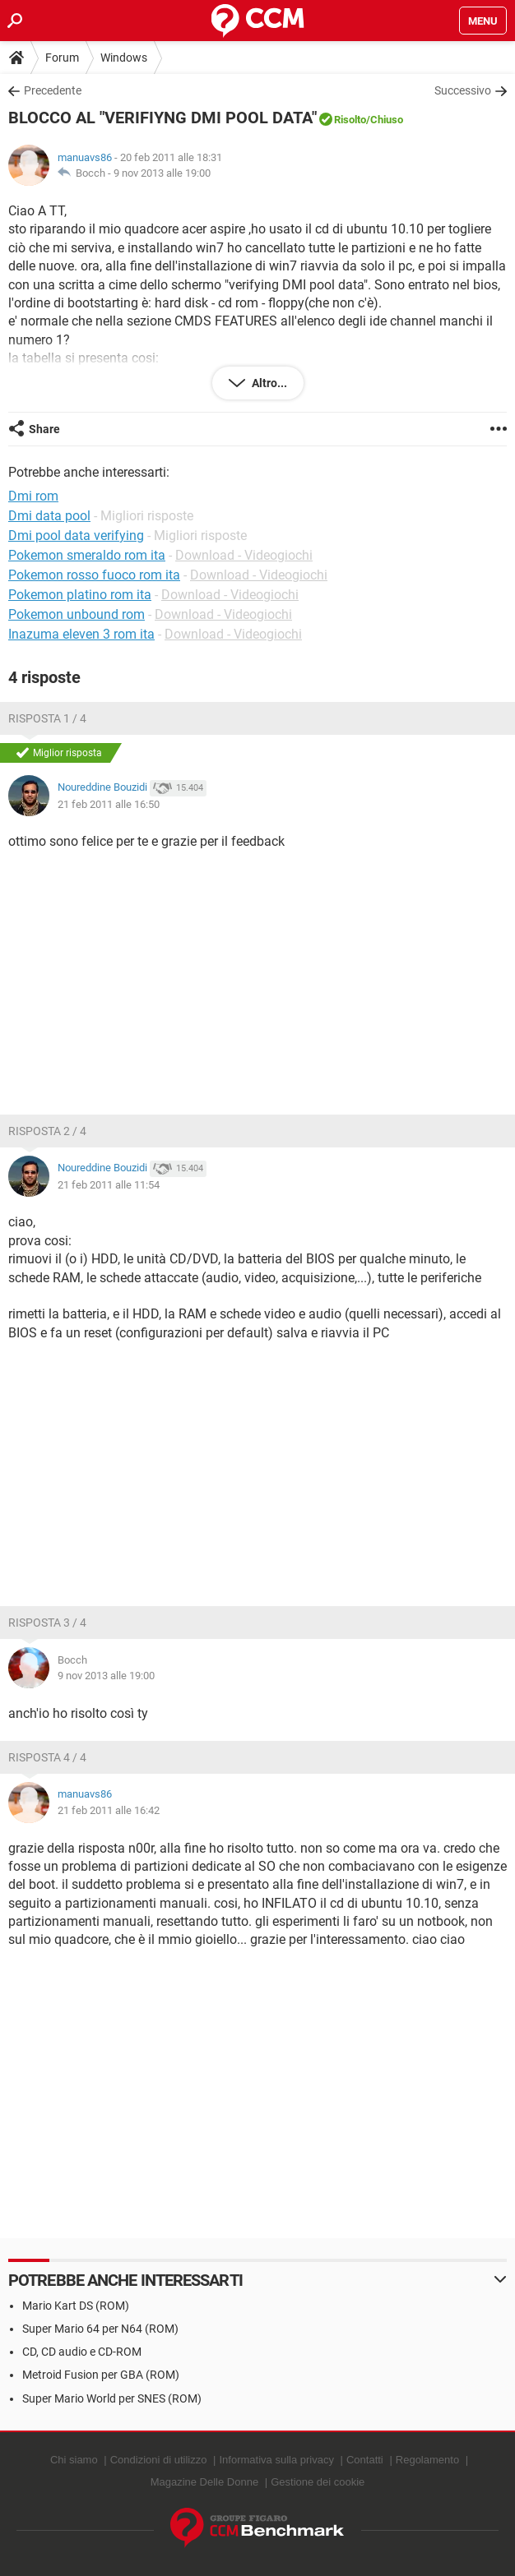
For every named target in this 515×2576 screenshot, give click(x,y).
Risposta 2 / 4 (47, 1131)
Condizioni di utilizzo (158, 2460)
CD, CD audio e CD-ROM (82, 2351)
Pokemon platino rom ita (79, 594)
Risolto (350, 119)
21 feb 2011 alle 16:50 (109, 804)
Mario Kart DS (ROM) (75, 2305)
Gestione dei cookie (317, 2482)
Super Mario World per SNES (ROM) (112, 2398)
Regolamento (427, 2460)
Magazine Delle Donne (205, 2482)
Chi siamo (74, 2460)
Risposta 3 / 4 (47, 1622)
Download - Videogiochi (244, 555)
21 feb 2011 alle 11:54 (109, 1185)
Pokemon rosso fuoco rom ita (94, 575)
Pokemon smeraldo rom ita (86, 555)
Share (44, 429)
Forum (62, 57)
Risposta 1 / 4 (47, 718)
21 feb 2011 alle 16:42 (109, 1810)
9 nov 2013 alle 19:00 (162, 173)
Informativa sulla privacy (276, 2460)
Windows (123, 57)
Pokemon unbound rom (76, 614)
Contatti (364, 2460)
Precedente (52, 90)
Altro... (268, 383)
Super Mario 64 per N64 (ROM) (100, 2328)
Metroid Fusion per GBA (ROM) (100, 2374)
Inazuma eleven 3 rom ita (81, 634)
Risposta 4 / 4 (47, 1757)
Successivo (462, 90)
